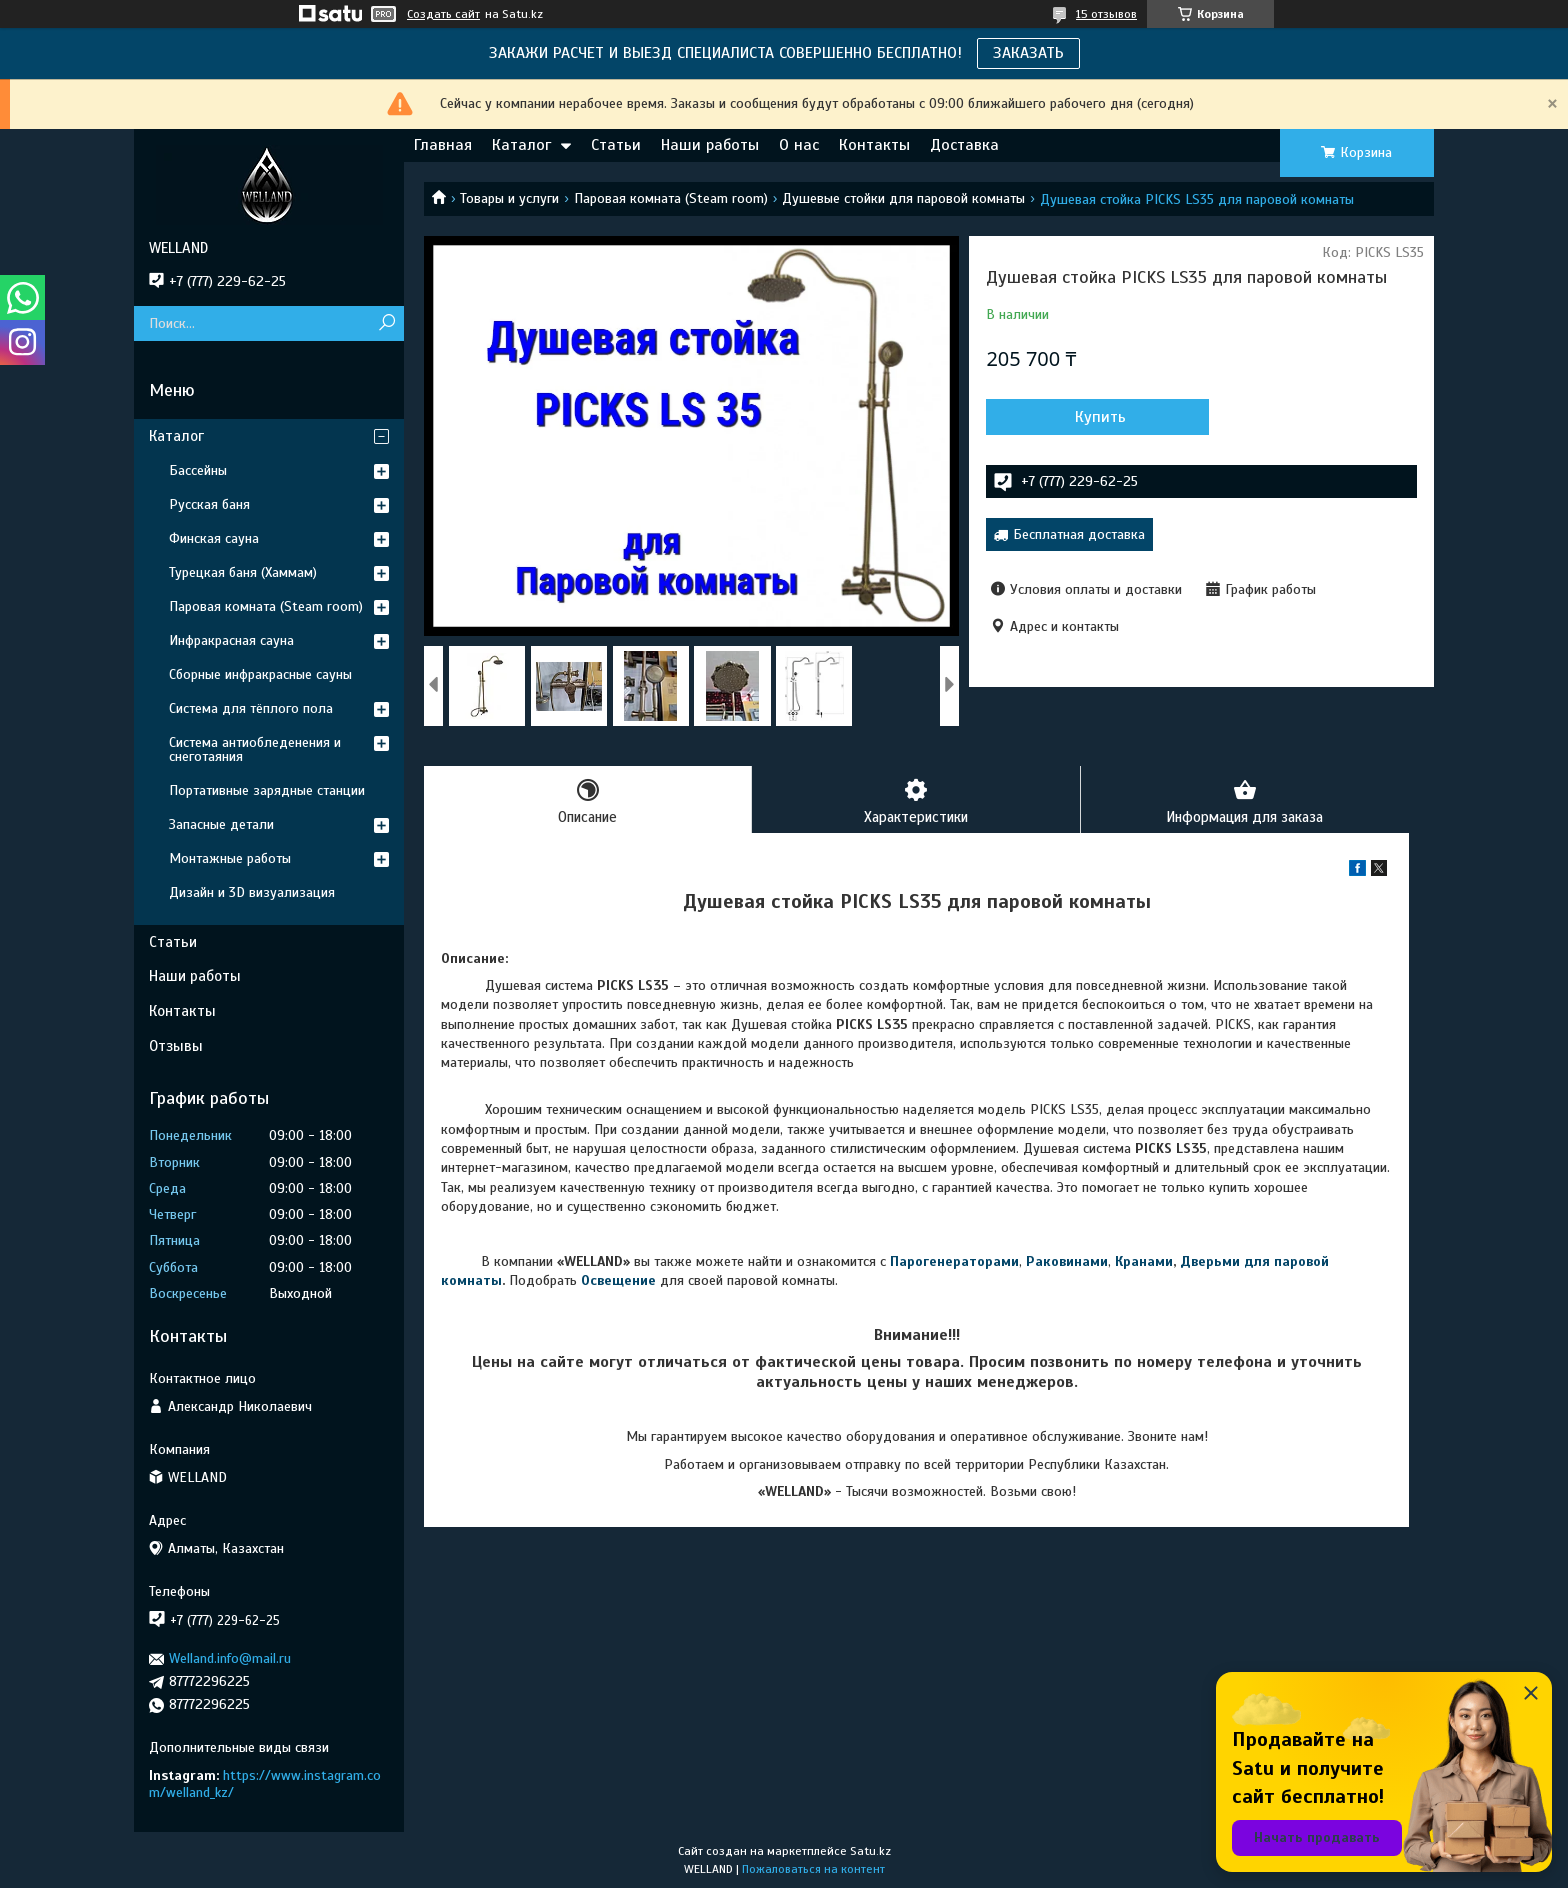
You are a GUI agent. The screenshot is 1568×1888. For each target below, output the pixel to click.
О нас (799, 145)
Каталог (521, 145)
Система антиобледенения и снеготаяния (255, 749)
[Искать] (386, 323)
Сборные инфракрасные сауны (260, 674)
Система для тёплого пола (251, 708)
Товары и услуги (509, 198)
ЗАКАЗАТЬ (1028, 53)
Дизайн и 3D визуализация (252, 892)
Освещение (618, 1281)
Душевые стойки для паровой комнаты (903, 198)
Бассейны (198, 470)
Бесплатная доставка (1079, 534)
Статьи (616, 145)
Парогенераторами (954, 1261)
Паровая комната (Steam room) (671, 198)
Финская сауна (214, 538)
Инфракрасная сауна (231, 640)
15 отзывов (1106, 14)
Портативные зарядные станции (267, 790)
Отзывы (176, 1046)
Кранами (1144, 1261)
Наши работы (710, 145)
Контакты (874, 145)
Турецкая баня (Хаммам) (243, 572)
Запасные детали (221, 824)
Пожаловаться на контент (813, 1869)
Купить (1093, 417)
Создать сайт (443, 14)
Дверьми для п (1231, 1261)
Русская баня (209, 504)
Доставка (964, 145)
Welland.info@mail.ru (230, 1658)
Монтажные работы (230, 858)
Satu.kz (870, 1851)
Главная (443, 145)
